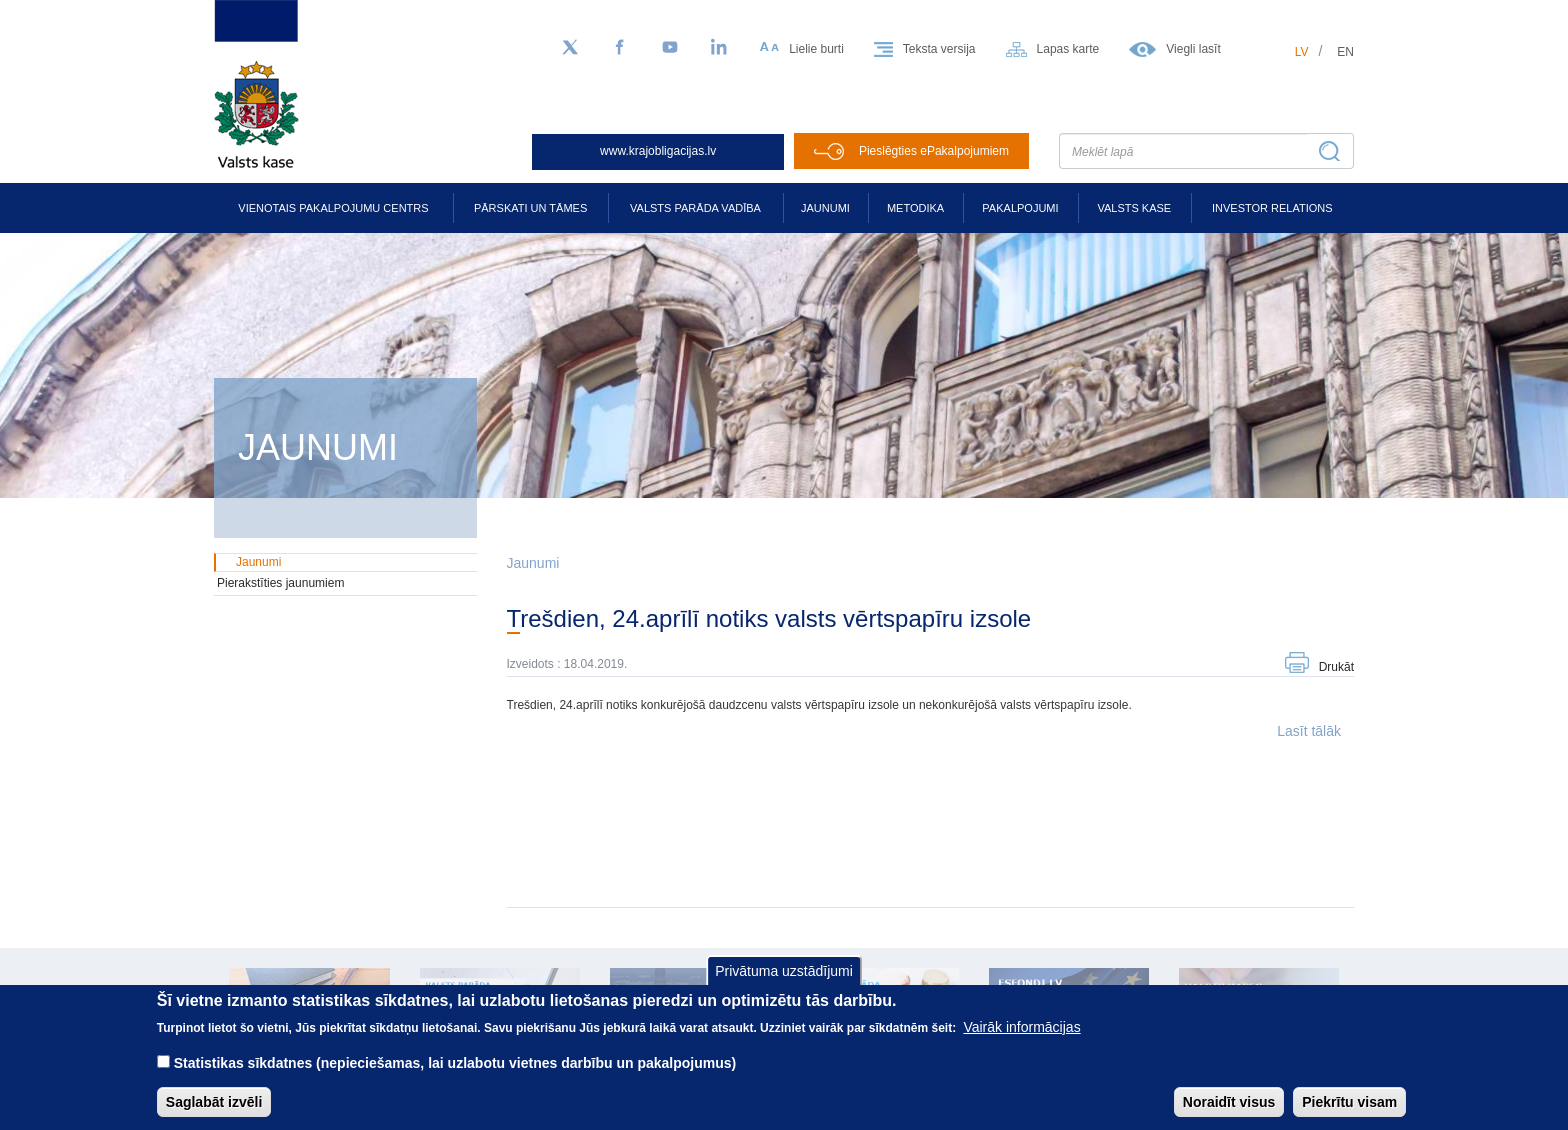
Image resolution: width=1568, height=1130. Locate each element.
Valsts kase (1134, 208)
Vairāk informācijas (1021, 1041)
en (1345, 52)
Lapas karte (1068, 49)
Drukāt (1336, 667)
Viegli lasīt (1193, 49)
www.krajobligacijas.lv (658, 151)
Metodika (915, 208)
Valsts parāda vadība (695, 208)
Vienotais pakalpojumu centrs (333, 208)
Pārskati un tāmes (530, 208)
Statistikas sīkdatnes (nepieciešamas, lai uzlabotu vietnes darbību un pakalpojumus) (455, 1077)
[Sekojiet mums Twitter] (570, 48)
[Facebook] (620, 48)
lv (1302, 52)
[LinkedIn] (720, 48)
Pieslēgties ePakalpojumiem (934, 151)
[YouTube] (670, 48)
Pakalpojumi (1020, 208)
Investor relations (1272, 208)
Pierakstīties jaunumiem (280, 583)
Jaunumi (825, 208)
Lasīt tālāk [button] (1309, 731)
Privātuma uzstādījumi (784, 984)
